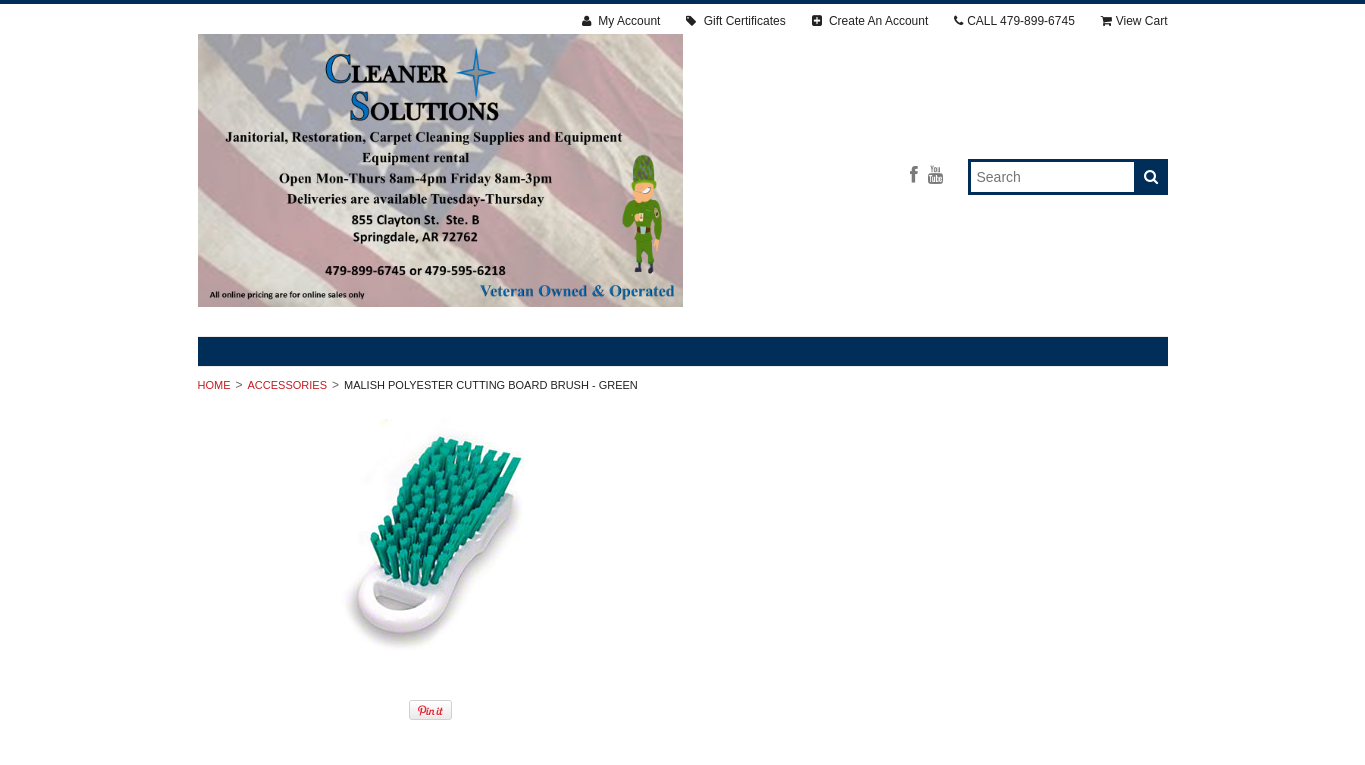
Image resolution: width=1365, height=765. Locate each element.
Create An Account (870, 21)
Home (214, 385)
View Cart (1134, 21)
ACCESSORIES (287, 385)
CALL (1014, 21)
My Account (621, 21)
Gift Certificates (735, 21)
